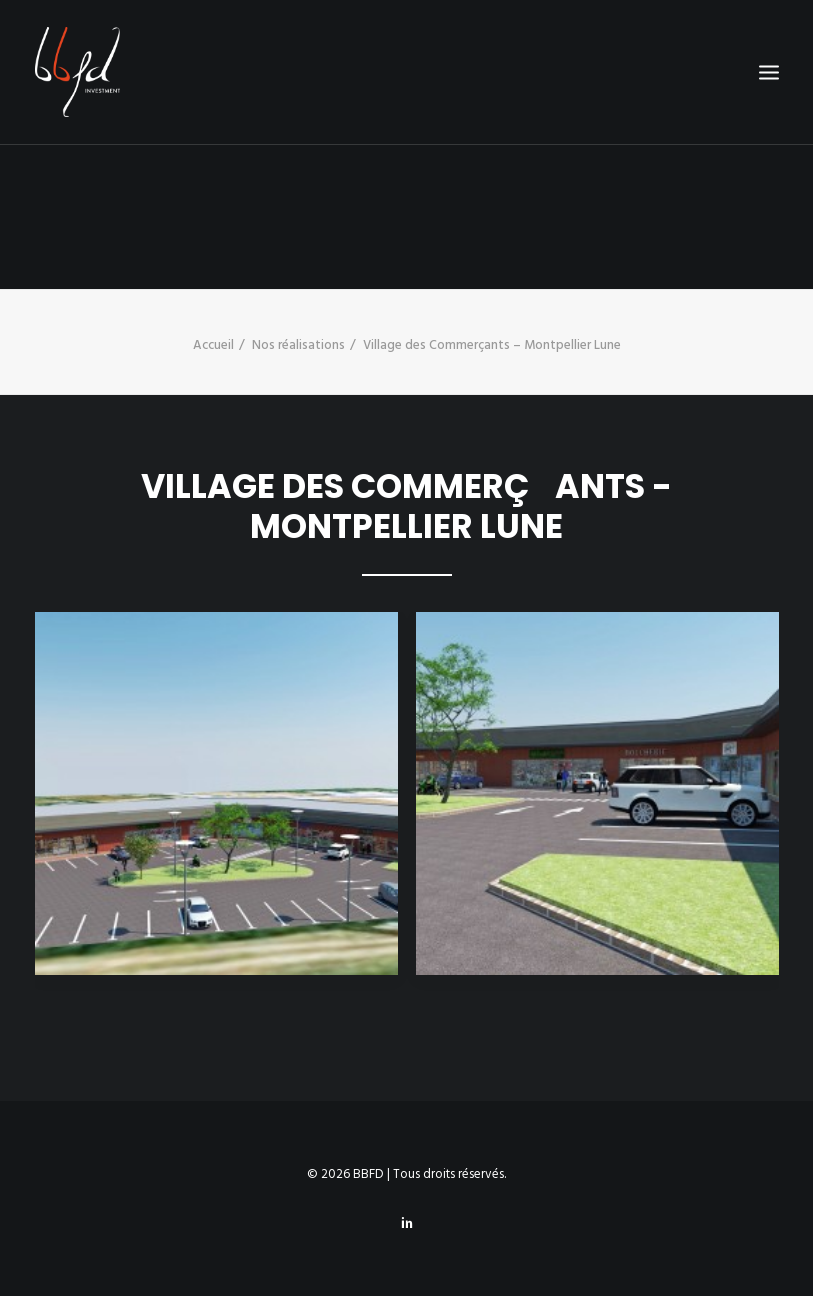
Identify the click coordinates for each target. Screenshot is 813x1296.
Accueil (213, 345)
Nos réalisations (298, 345)
